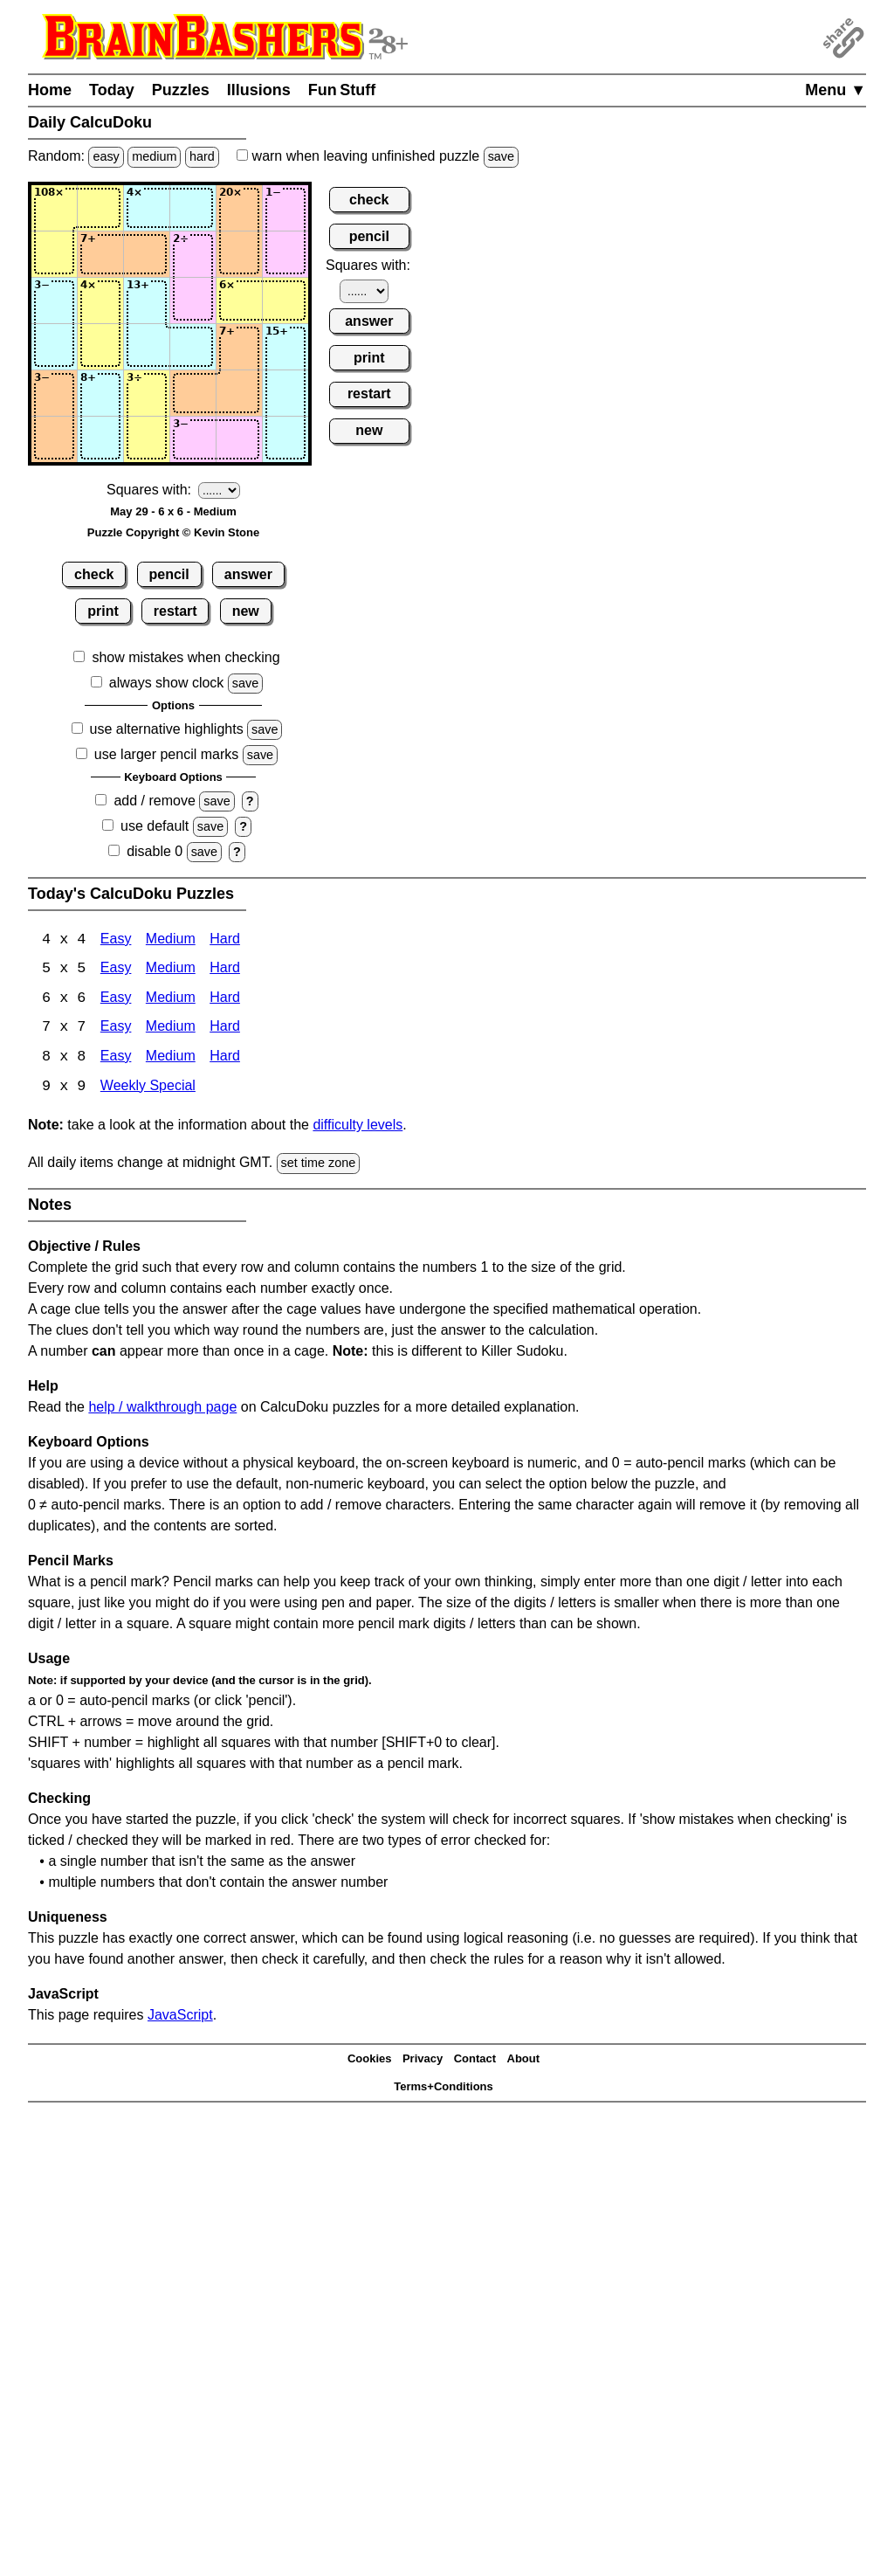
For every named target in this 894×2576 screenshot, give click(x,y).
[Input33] (146, 300)
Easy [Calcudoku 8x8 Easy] (116, 1059)
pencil (169, 574)
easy (106, 156)
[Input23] (146, 254)
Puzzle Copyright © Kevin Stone (173, 532)
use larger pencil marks (166, 754)
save (501, 156)
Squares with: (149, 489)
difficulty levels (357, 1127)
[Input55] (239, 393)
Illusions (259, 90)
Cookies (369, 2061)
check (93, 574)
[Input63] (146, 439)
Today (111, 90)
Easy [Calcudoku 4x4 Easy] (116, 940)
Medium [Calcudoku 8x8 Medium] (171, 1059)
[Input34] (193, 300)
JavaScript (180, 2016)
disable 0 (154, 851)
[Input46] (285, 346)
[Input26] (285, 254)
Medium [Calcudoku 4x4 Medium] (171, 940)
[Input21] (54, 254)
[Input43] (146, 346)
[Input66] (285, 439)
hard (202, 156)
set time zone (318, 1165)
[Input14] (193, 208)
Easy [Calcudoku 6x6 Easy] (116, 999)
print (103, 611)
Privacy (422, 2061)
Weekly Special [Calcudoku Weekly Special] (148, 1088)
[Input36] (285, 300)
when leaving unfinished (378, 155)
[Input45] (239, 346)
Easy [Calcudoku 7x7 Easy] (116, 1029)
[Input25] (239, 254)
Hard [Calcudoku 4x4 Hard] (225, 940)
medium (154, 156)
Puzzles (181, 90)
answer (248, 574)
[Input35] (239, 300)
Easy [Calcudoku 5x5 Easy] (116, 970)
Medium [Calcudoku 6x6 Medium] (171, 999)
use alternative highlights (167, 729)
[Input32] (100, 300)
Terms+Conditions (443, 2089)
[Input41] (54, 346)
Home (50, 90)
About (523, 2061)
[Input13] (146, 208)
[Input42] (100, 346)
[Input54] (193, 393)
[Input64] (193, 439)
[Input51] (54, 393)
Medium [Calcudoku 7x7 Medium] (171, 1029)
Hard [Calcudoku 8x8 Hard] (225, 1059)
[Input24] (193, 254)
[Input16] (285, 208)
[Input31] (54, 300)
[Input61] (54, 439)
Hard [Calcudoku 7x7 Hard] (225, 1029)
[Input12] (100, 208)
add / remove (154, 800)
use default (154, 825)
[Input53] (146, 393)
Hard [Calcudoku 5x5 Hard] (225, 970)
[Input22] (100, 254)
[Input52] (100, 393)
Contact (475, 2061)
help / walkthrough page (162, 1408)
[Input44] (193, 346)
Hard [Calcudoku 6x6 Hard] (225, 999)
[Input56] (285, 393)
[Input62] (100, 439)
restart (175, 611)
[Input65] (239, 439)
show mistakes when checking (185, 657)
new (245, 611)
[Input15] (239, 208)
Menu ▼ (835, 90)
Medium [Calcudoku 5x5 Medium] (171, 970)
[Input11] (54, 208)
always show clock (166, 682)
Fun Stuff (342, 90)
